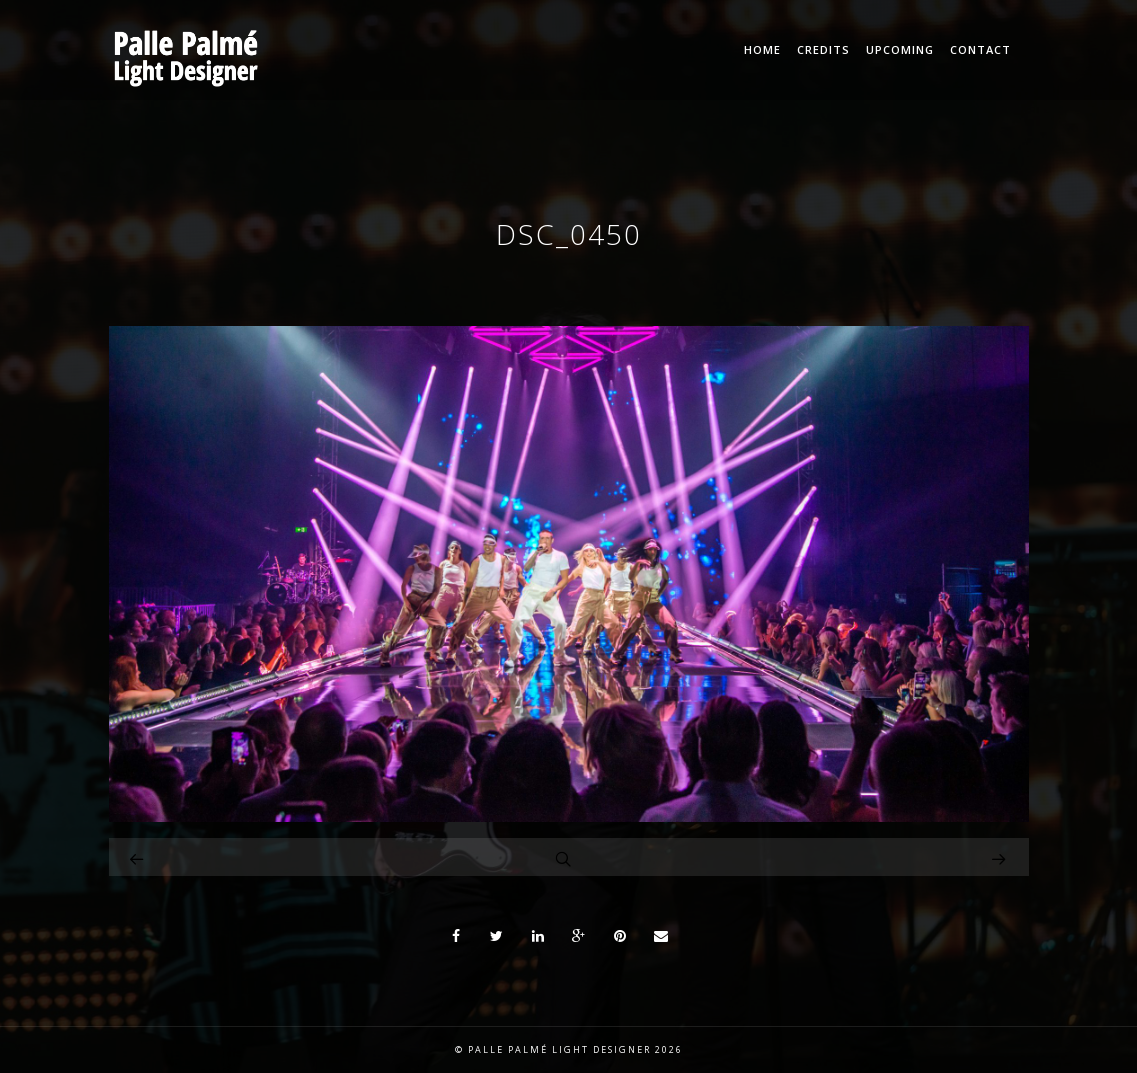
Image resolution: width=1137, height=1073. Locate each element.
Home (762, 49)
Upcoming (900, 49)
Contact (980, 49)
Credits (823, 49)
